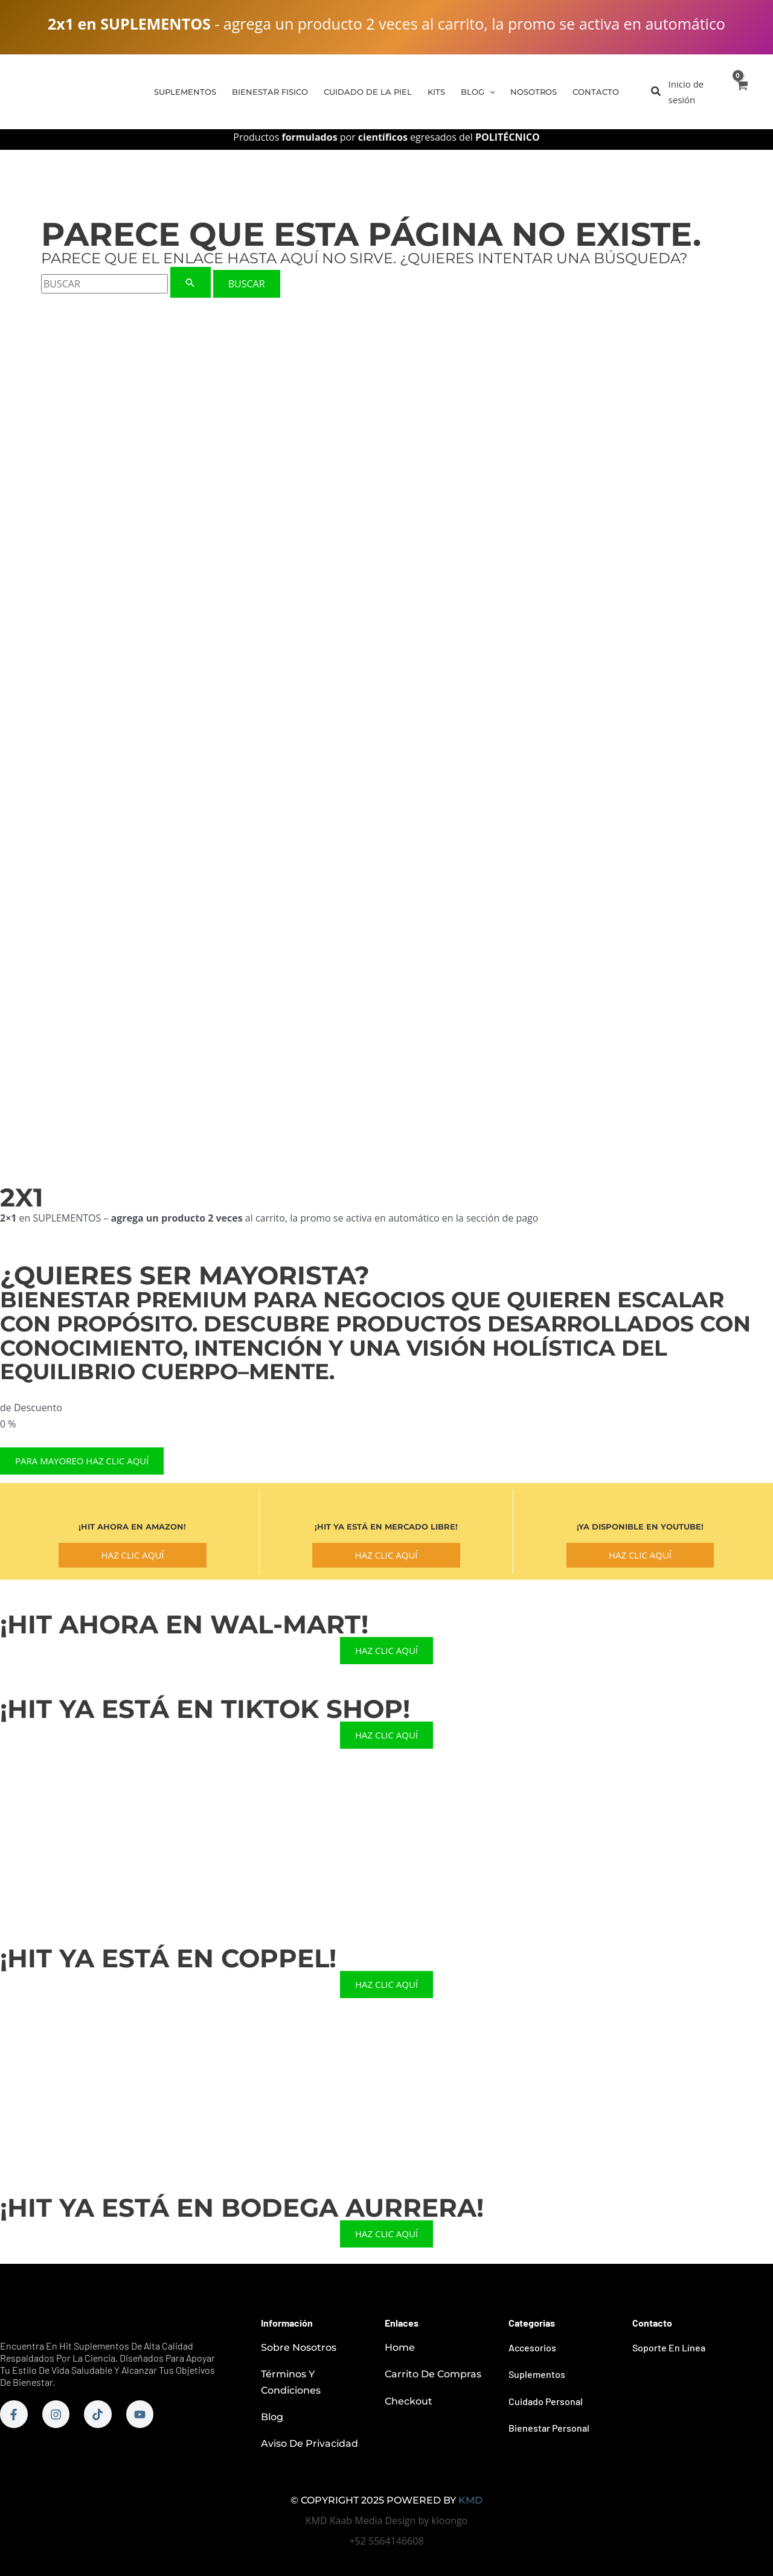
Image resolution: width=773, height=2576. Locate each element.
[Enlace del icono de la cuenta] (695, 92)
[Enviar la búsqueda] (190, 282)
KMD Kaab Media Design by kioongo (386, 2520)
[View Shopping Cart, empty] (741, 92)
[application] (489, 92)
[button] (656, 92)
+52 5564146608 (386, 2541)
